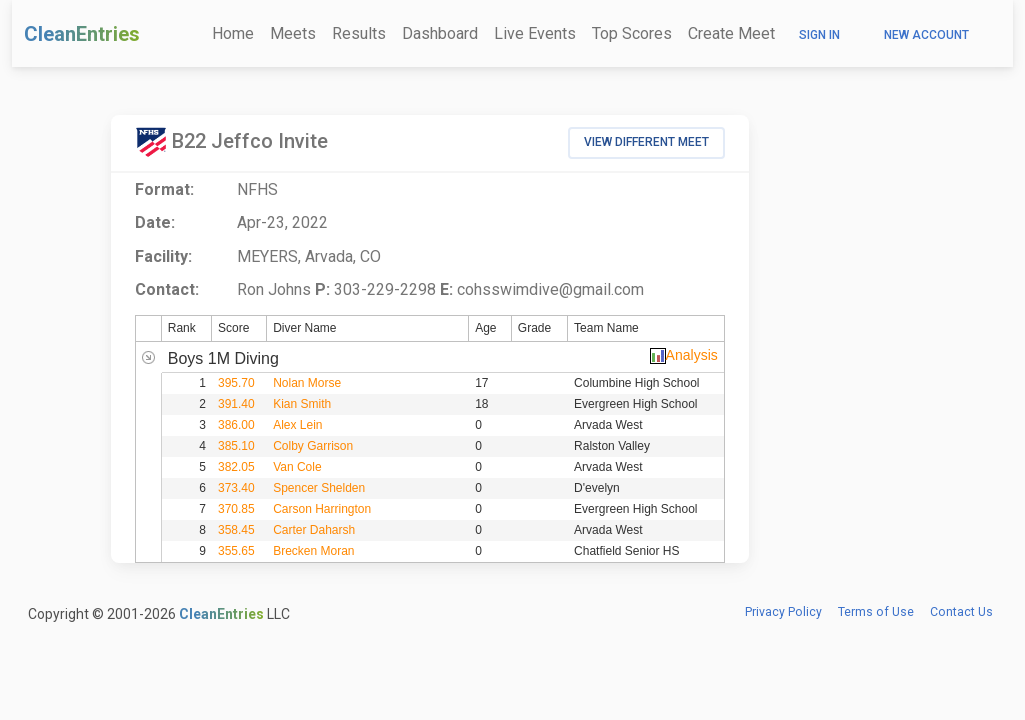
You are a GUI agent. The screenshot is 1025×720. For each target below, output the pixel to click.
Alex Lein (297, 425)
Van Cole (297, 467)
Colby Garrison (313, 446)
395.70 (236, 383)
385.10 (236, 446)
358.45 (236, 530)
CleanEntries (82, 34)
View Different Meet (646, 142)
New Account (926, 35)
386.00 (236, 425)
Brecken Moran (313, 551)
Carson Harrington (322, 509)
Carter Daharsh (314, 530)
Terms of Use (876, 612)
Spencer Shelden (319, 488)
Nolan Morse (307, 383)
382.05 (236, 467)
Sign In (819, 35)
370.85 (236, 509)
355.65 (236, 551)
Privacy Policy (783, 612)
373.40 (236, 488)
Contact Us (961, 612)
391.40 (236, 404)
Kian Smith (302, 404)
